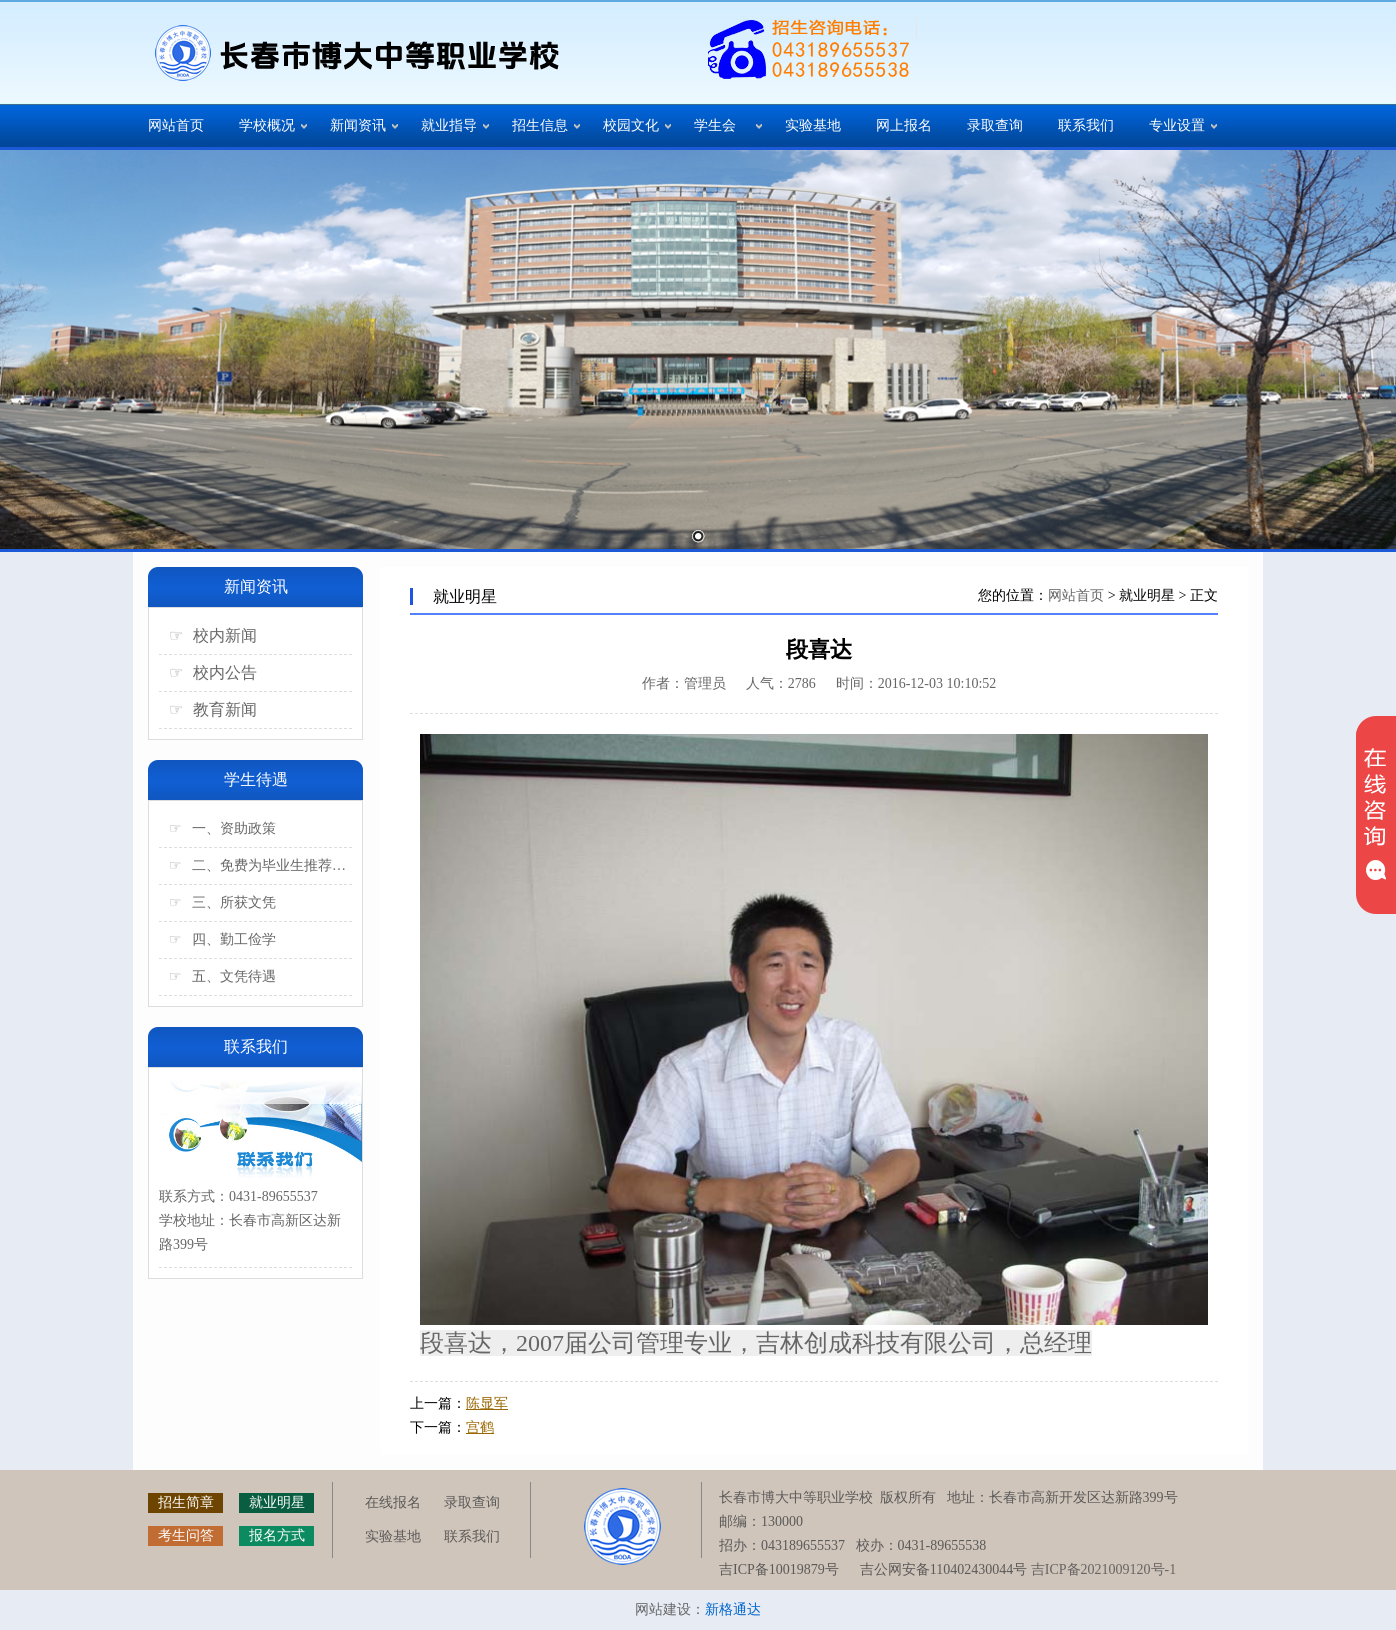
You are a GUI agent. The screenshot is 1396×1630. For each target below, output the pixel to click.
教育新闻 (213, 709)
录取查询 (995, 125)
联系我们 (1086, 125)
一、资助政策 (222, 828)
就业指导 (449, 125)
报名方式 (277, 1535)
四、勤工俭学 (222, 939)
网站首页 (176, 125)
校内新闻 (213, 635)
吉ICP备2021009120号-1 (1103, 1569)
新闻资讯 (358, 125)
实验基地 (813, 125)
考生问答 (186, 1535)
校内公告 (213, 672)
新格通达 (733, 1609)
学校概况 (267, 125)
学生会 (715, 125)
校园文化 (631, 125)
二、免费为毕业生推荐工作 (260, 865)
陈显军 (487, 1403)
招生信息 (540, 125)
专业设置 (1177, 125)
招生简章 (186, 1502)
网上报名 (904, 125)
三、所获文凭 (222, 902)
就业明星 (277, 1502)
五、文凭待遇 (222, 976)
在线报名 (393, 1502)
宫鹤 (480, 1427)
